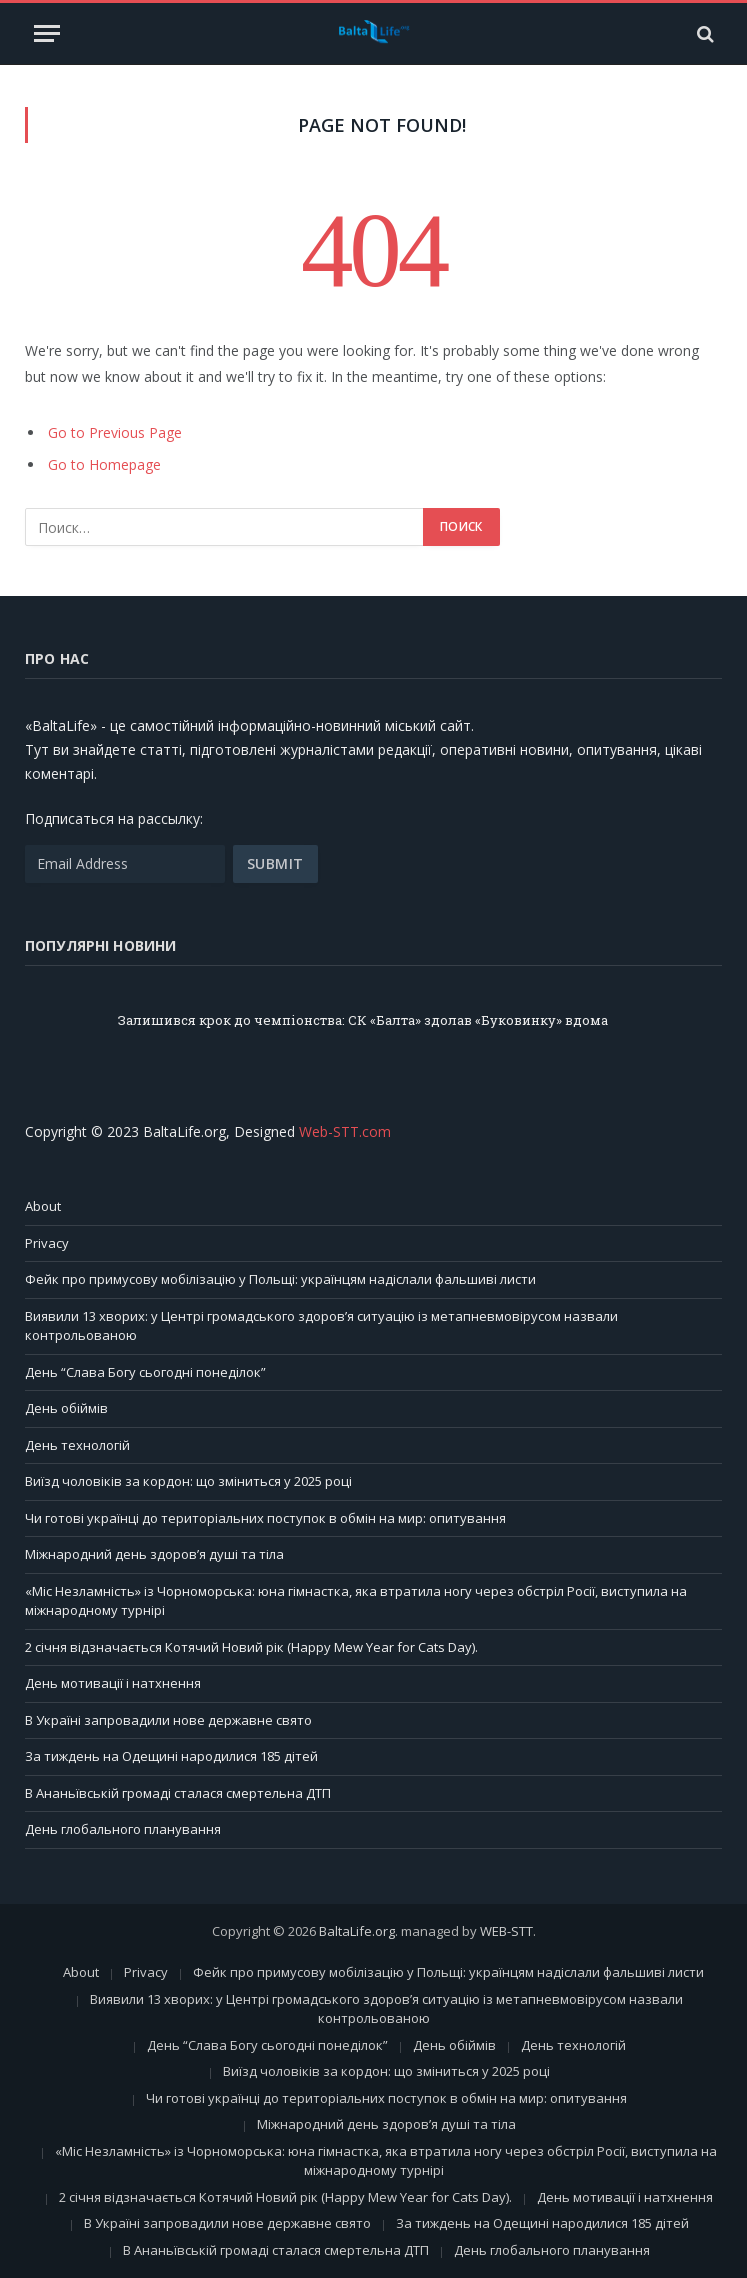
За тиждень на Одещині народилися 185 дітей (171, 1756)
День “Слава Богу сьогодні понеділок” (145, 1372)
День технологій (77, 1445)
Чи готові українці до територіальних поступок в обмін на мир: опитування (265, 1518)
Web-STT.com (345, 1131)
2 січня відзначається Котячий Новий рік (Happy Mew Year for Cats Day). (251, 1647)
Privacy (47, 1243)
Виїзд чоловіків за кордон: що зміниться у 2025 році (188, 1481)
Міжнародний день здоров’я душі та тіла (154, 1554)
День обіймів (66, 1408)
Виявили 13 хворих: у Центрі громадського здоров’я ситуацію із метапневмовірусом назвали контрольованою (386, 2009)
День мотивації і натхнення (113, 1683)
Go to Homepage (104, 464)
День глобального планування (123, 1829)
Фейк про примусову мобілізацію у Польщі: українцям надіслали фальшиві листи (280, 1279)
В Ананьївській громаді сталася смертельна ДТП (178, 1793)
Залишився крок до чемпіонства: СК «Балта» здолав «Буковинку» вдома (363, 1020)
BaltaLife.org (357, 1931)
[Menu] (47, 33)
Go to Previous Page (115, 432)
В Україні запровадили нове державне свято (168, 1720)
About (43, 1206)
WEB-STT (506, 1931)
